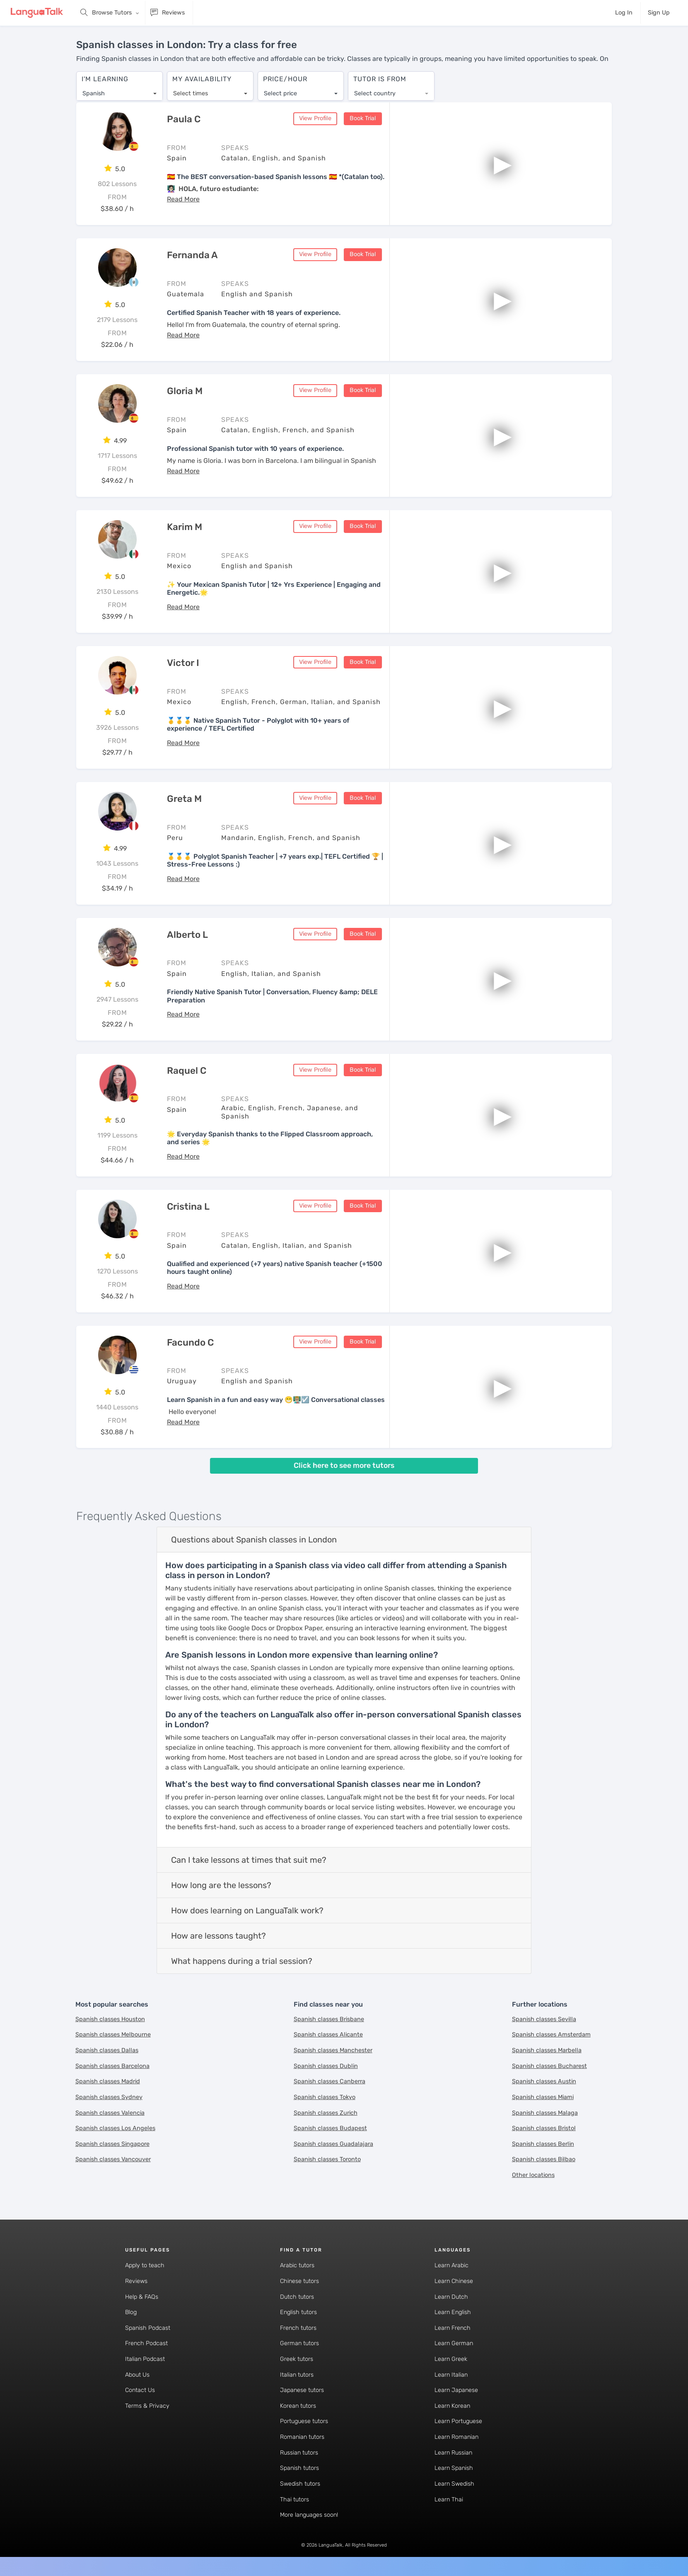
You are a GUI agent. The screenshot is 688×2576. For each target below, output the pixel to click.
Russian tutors (299, 2453)
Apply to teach (144, 2266)
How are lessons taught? (218, 1936)
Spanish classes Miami (543, 2097)
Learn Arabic (451, 2266)
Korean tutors (298, 2406)
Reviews (136, 2281)
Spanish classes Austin (544, 2082)
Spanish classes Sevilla (544, 2019)
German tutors (299, 2344)
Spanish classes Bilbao (543, 2160)
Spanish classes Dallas (106, 2050)
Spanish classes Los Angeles (115, 2129)
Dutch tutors (297, 2297)
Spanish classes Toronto (327, 2160)
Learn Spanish (454, 2468)
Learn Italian (451, 2375)
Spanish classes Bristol (544, 2129)
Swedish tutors (300, 2484)
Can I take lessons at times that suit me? (248, 1860)
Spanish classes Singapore (112, 2144)
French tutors (298, 2328)
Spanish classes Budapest (330, 2129)
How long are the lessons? (221, 1886)
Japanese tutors (302, 2390)
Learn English (453, 2313)
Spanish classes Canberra (329, 2082)
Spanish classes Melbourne (113, 2035)
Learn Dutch (451, 2297)
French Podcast (146, 2344)
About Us (137, 2375)
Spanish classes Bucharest (549, 2066)
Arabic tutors (297, 2266)
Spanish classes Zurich (325, 2113)
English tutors (298, 2313)
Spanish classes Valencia (110, 2113)
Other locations (533, 2175)
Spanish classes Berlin (543, 2144)
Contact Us (140, 2390)
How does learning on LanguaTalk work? (247, 1911)
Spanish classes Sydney (108, 2097)
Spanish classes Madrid (107, 2082)
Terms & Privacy (147, 2406)
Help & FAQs (141, 2297)
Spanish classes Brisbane (329, 2019)
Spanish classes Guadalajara (333, 2144)
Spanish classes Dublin (326, 2066)
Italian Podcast (145, 2359)
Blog (131, 2313)
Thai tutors (294, 2499)
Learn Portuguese (458, 2422)
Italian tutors (297, 2375)
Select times (190, 89)
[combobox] (119, 89)
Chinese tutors (299, 2281)
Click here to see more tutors (344, 1466)
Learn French (453, 2328)
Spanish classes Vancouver (113, 2160)
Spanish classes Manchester (333, 2050)
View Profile (315, 119)
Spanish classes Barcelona (112, 2066)
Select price (280, 89)
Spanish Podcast (147, 2328)
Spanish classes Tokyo (324, 2097)
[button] (183, 199)
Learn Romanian (456, 2437)
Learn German (454, 2344)
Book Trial (363, 119)
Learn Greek (451, 2359)
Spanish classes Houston (110, 2019)
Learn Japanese (456, 2390)
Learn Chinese (454, 2281)
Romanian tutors (302, 2437)
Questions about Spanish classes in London (254, 1540)
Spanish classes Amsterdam (551, 2035)
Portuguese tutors (304, 2422)
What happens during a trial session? (241, 1961)
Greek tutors (296, 2359)
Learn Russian (453, 2453)
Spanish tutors (299, 2468)
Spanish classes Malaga (545, 2113)
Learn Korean (452, 2406)
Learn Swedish (454, 2484)
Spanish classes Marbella (547, 2050)
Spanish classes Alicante (328, 2035)
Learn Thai (449, 2499)
